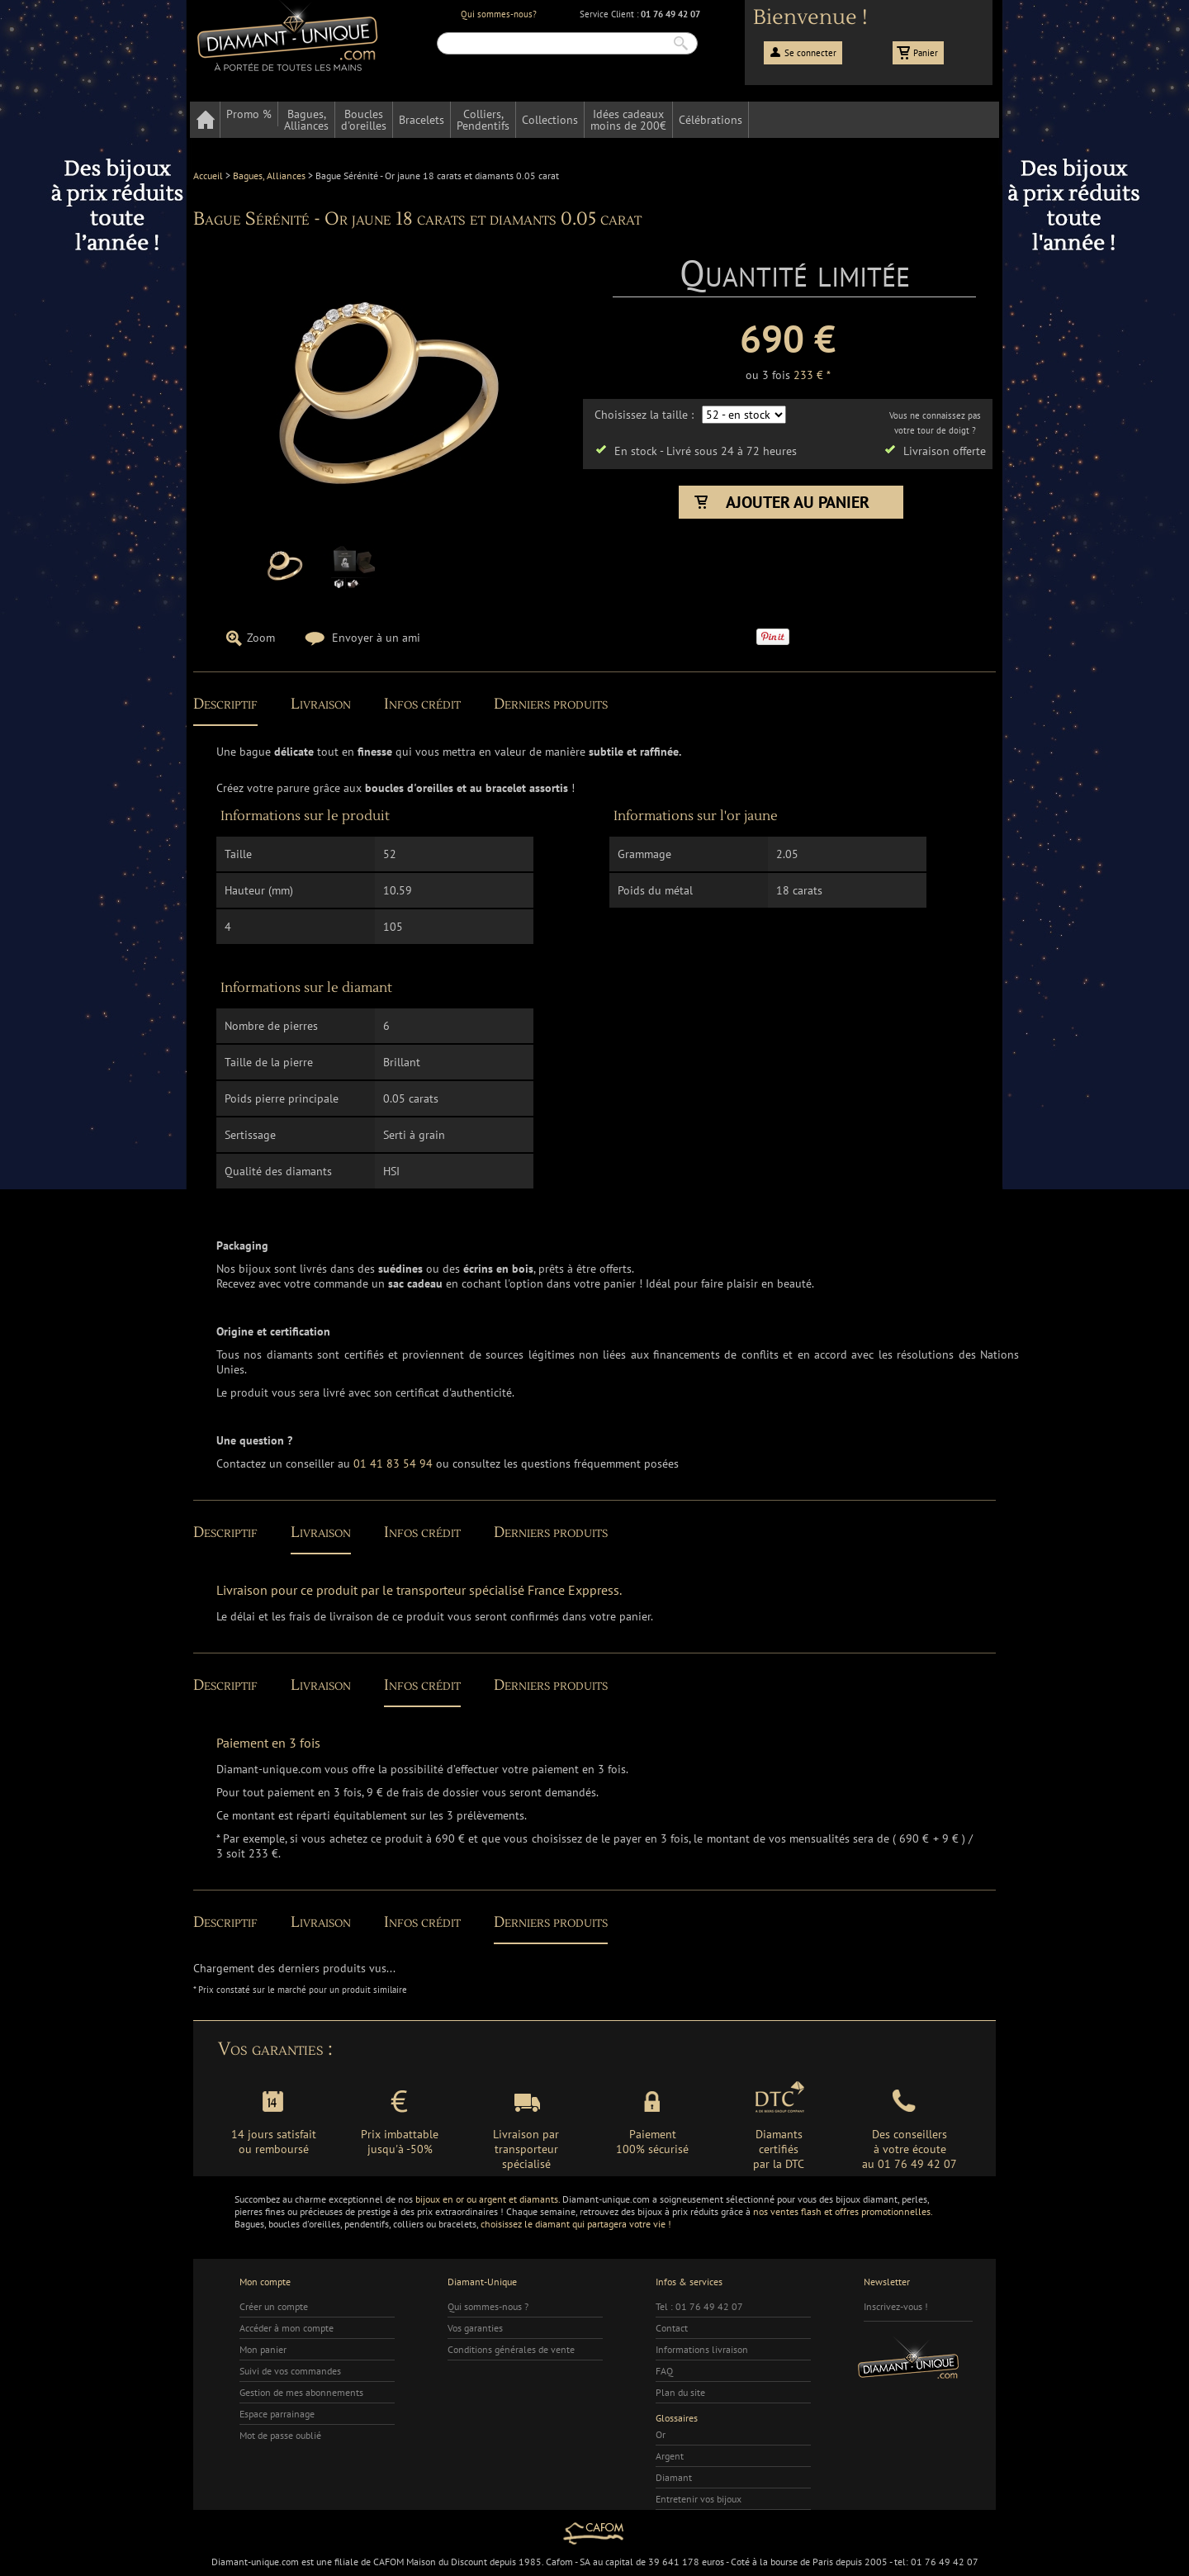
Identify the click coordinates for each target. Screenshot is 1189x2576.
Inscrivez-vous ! (896, 2306)
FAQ (664, 2371)
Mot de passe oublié (280, 2435)
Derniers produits (551, 704)
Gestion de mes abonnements (301, 2392)
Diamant (674, 2477)
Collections (550, 119)
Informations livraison (702, 2349)
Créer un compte (273, 2306)
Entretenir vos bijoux (698, 2499)
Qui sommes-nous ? (488, 2306)
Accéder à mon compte (286, 2328)
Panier (925, 53)
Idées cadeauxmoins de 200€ (628, 120)
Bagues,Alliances (306, 120)
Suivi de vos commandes (290, 2371)
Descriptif (225, 704)
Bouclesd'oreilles (363, 120)
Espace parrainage (277, 2414)
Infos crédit (422, 704)
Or (661, 2434)
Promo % (249, 114)
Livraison (321, 704)
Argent (670, 2456)
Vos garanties (475, 2328)
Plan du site (680, 2392)
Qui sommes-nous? (499, 14)
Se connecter (810, 53)
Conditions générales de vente (511, 2349)
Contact (672, 2328)
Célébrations (710, 119)
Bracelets (421, 119)
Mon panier (263, 2349)
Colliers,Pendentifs (483, 120)
